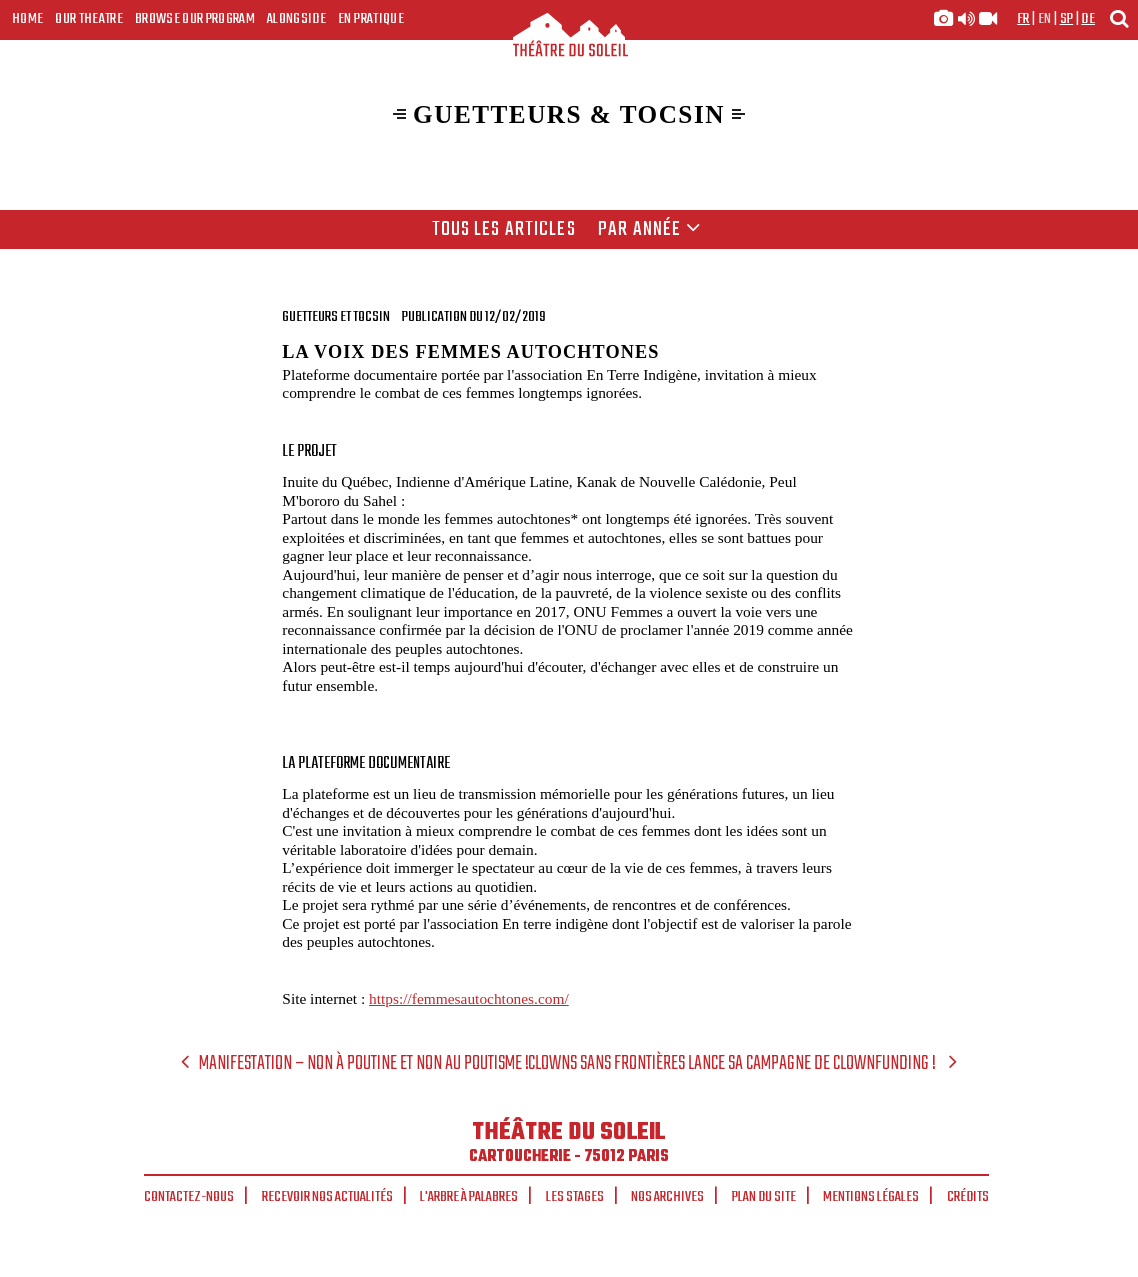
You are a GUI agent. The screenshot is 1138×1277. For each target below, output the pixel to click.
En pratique (371, 19)
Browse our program (195, 19)
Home (27, 19)
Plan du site (764, 1197)
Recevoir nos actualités (327, 1197)
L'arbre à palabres (469, 1197)
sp (1067, 19)
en (1045, 19)
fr (1023, 19)
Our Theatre (89, 19)
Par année (649, 230)
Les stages (575, 1197)
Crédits (968, 1197)
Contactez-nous (189, 1197)
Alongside (296, 19)
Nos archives (667, 1197)
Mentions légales (871, 1197)
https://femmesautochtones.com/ (469, 998)
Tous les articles (504, 230)
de (1088, 19)
